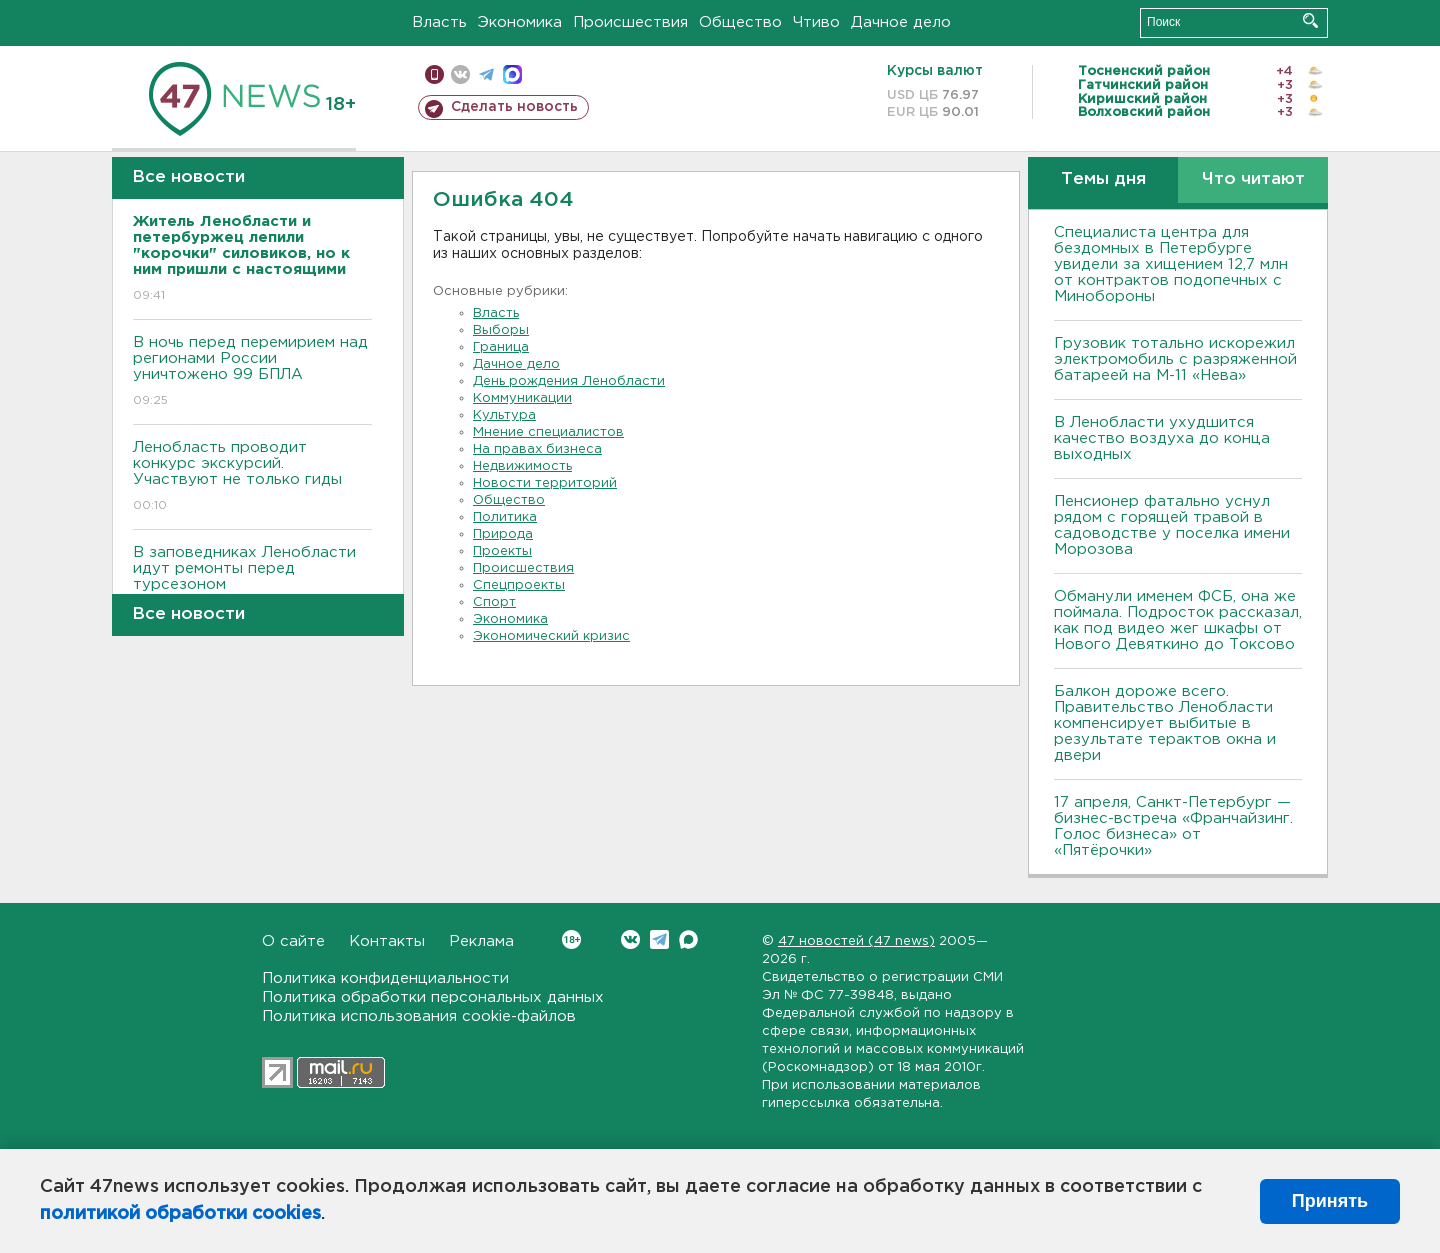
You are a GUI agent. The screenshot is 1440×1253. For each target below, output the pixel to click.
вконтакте (460, 74)
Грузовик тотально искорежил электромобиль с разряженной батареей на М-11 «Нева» (1175, 359)
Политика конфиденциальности (385, 978)
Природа (503, 534)
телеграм (486, 74)
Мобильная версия (434, 74)
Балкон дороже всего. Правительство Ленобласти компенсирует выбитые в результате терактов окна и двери (1165, 723)
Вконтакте (571, 939)
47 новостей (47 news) (856, 941)
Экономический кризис (551, 636)
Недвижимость (522, 466)
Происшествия (630, 22)
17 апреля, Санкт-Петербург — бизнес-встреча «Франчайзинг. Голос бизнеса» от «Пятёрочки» (1173, 826)
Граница (501, 347)
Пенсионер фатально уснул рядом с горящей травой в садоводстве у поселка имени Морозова (1172, 525)
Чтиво (816, 22)
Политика (505, 517)
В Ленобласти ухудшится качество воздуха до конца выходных (1162, 438)
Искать (1310, 20)
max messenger (512, 74)
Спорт (494, 602)
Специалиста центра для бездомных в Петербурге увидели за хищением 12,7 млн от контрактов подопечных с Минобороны (1171, 264)
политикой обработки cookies (180, 1214)
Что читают (1253, 179)
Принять (1330, 1201)
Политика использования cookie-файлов (419, 1016)
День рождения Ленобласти (569, 381)
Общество (740, 22)
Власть (439, 22)
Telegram (659, 939)
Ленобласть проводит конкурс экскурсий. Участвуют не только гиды (252, 477)
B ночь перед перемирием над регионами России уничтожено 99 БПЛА (252, 372)
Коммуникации (522, 398)
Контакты (387, 941)
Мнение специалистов (548, 432)
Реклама (481, 941)
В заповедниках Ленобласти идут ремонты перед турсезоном (252, 582)
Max (688, 939)
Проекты (502, 551)
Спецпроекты (519, 585)
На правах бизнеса (537, 449)
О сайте (293, 941)
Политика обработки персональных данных (433, 997)
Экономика (520, 22)
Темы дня (1103, 179)
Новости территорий (545, 483)
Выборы (501, 330)
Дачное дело (901, 22)
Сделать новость (514, 107)
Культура (504, 415)
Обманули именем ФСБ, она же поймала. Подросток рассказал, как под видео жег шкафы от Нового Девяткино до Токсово (1178, 620)
